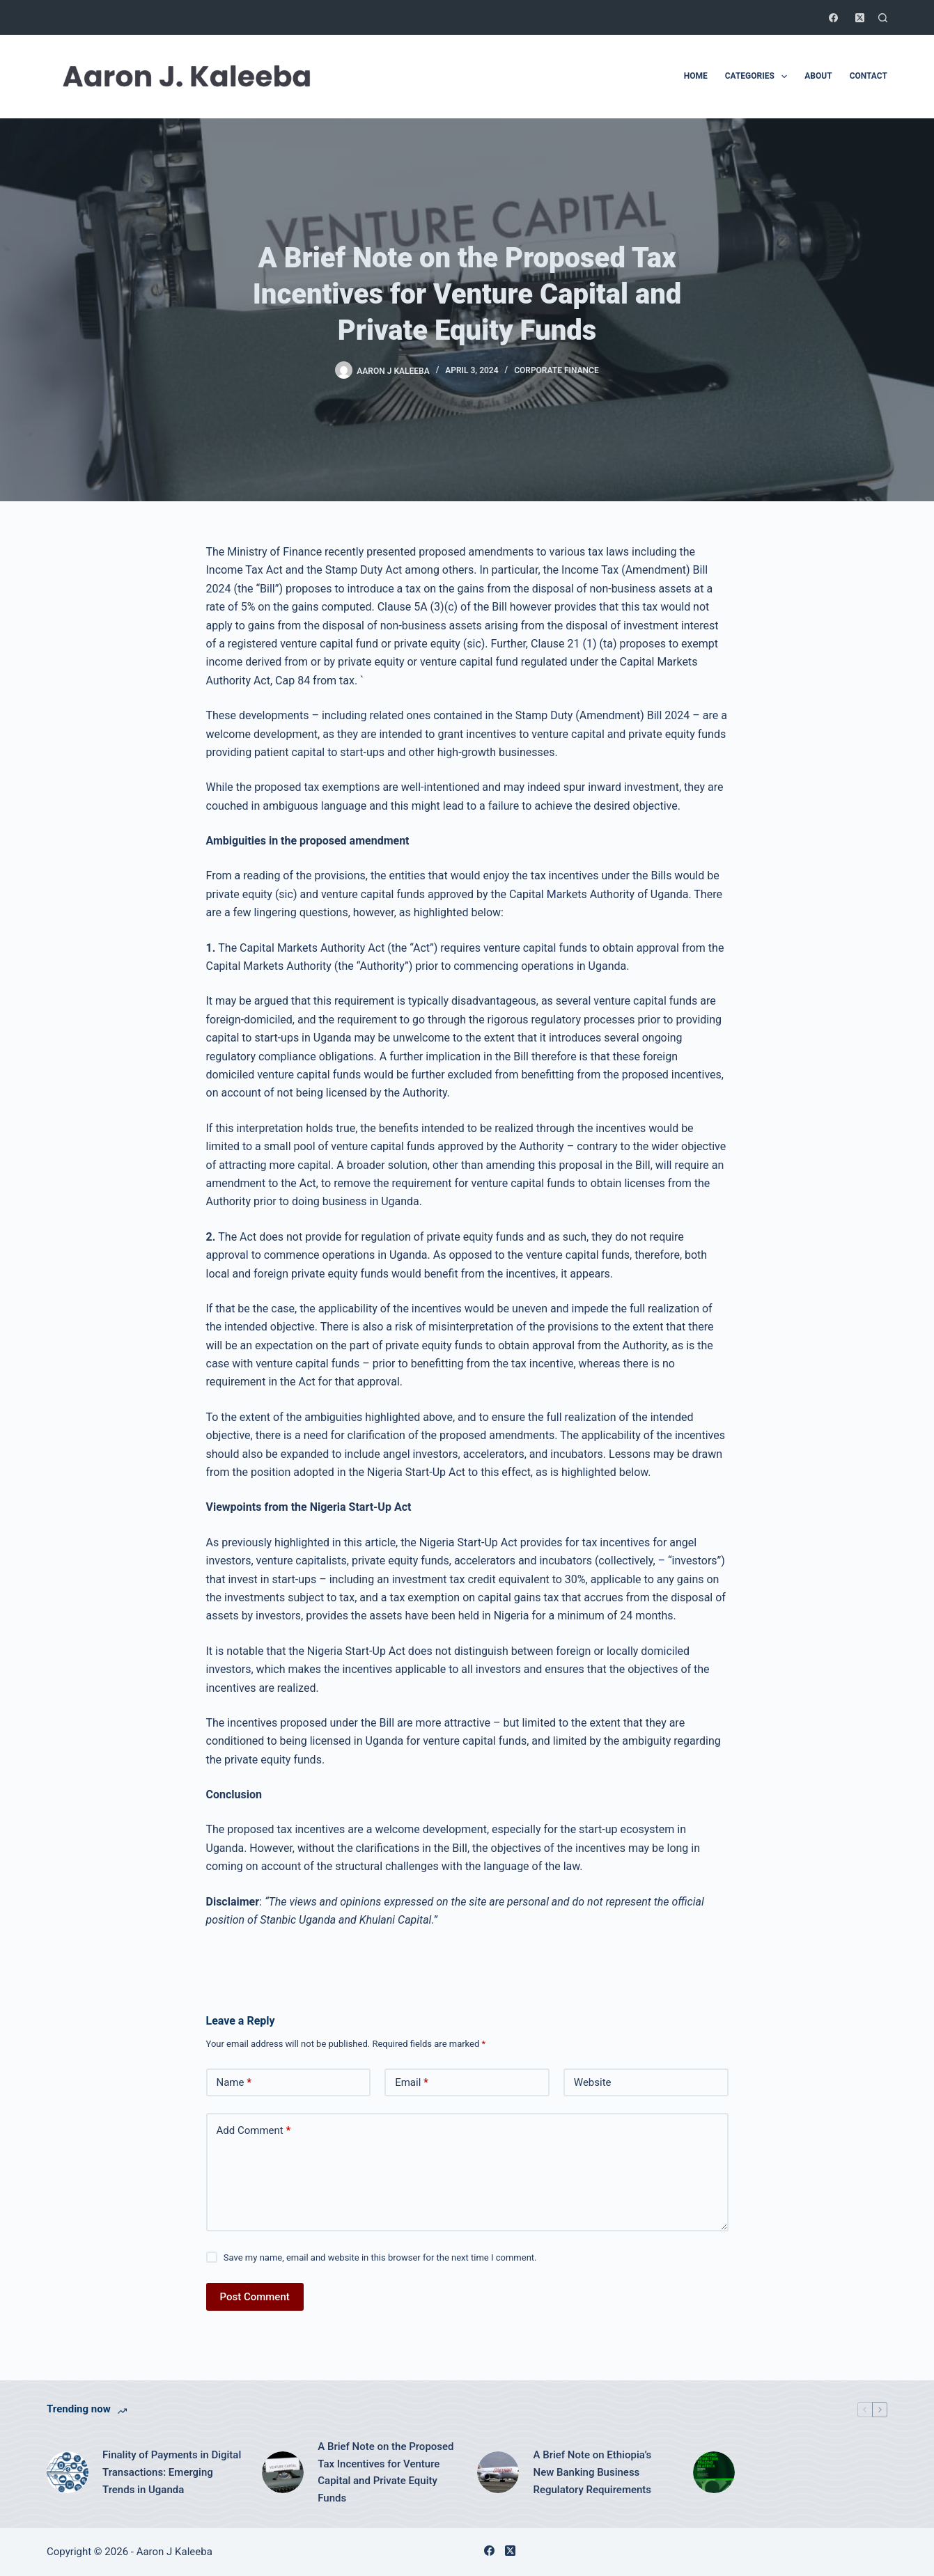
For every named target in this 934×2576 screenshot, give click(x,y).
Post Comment (255, 2297)
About (818, 76)
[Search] (882, 17)
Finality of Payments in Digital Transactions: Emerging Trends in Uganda (171, 2472)
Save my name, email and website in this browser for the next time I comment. (380, 2257)
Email (411, 2082)
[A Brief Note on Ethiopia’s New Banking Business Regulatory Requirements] (498, 2472)
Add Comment (254, 2130)
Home (696, 76)
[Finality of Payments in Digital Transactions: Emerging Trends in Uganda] (67, 2472)
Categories (759, 76)
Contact (868, 76)
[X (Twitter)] (859, 17)
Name (234, 2082)
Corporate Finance (556, 370)
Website (593, 2082)
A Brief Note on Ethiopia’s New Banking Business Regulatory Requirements (592, 2472)
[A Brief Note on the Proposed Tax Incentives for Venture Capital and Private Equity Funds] (283, 2472)
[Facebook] (833, 17)
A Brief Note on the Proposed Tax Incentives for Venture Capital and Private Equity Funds (385, 2472)
